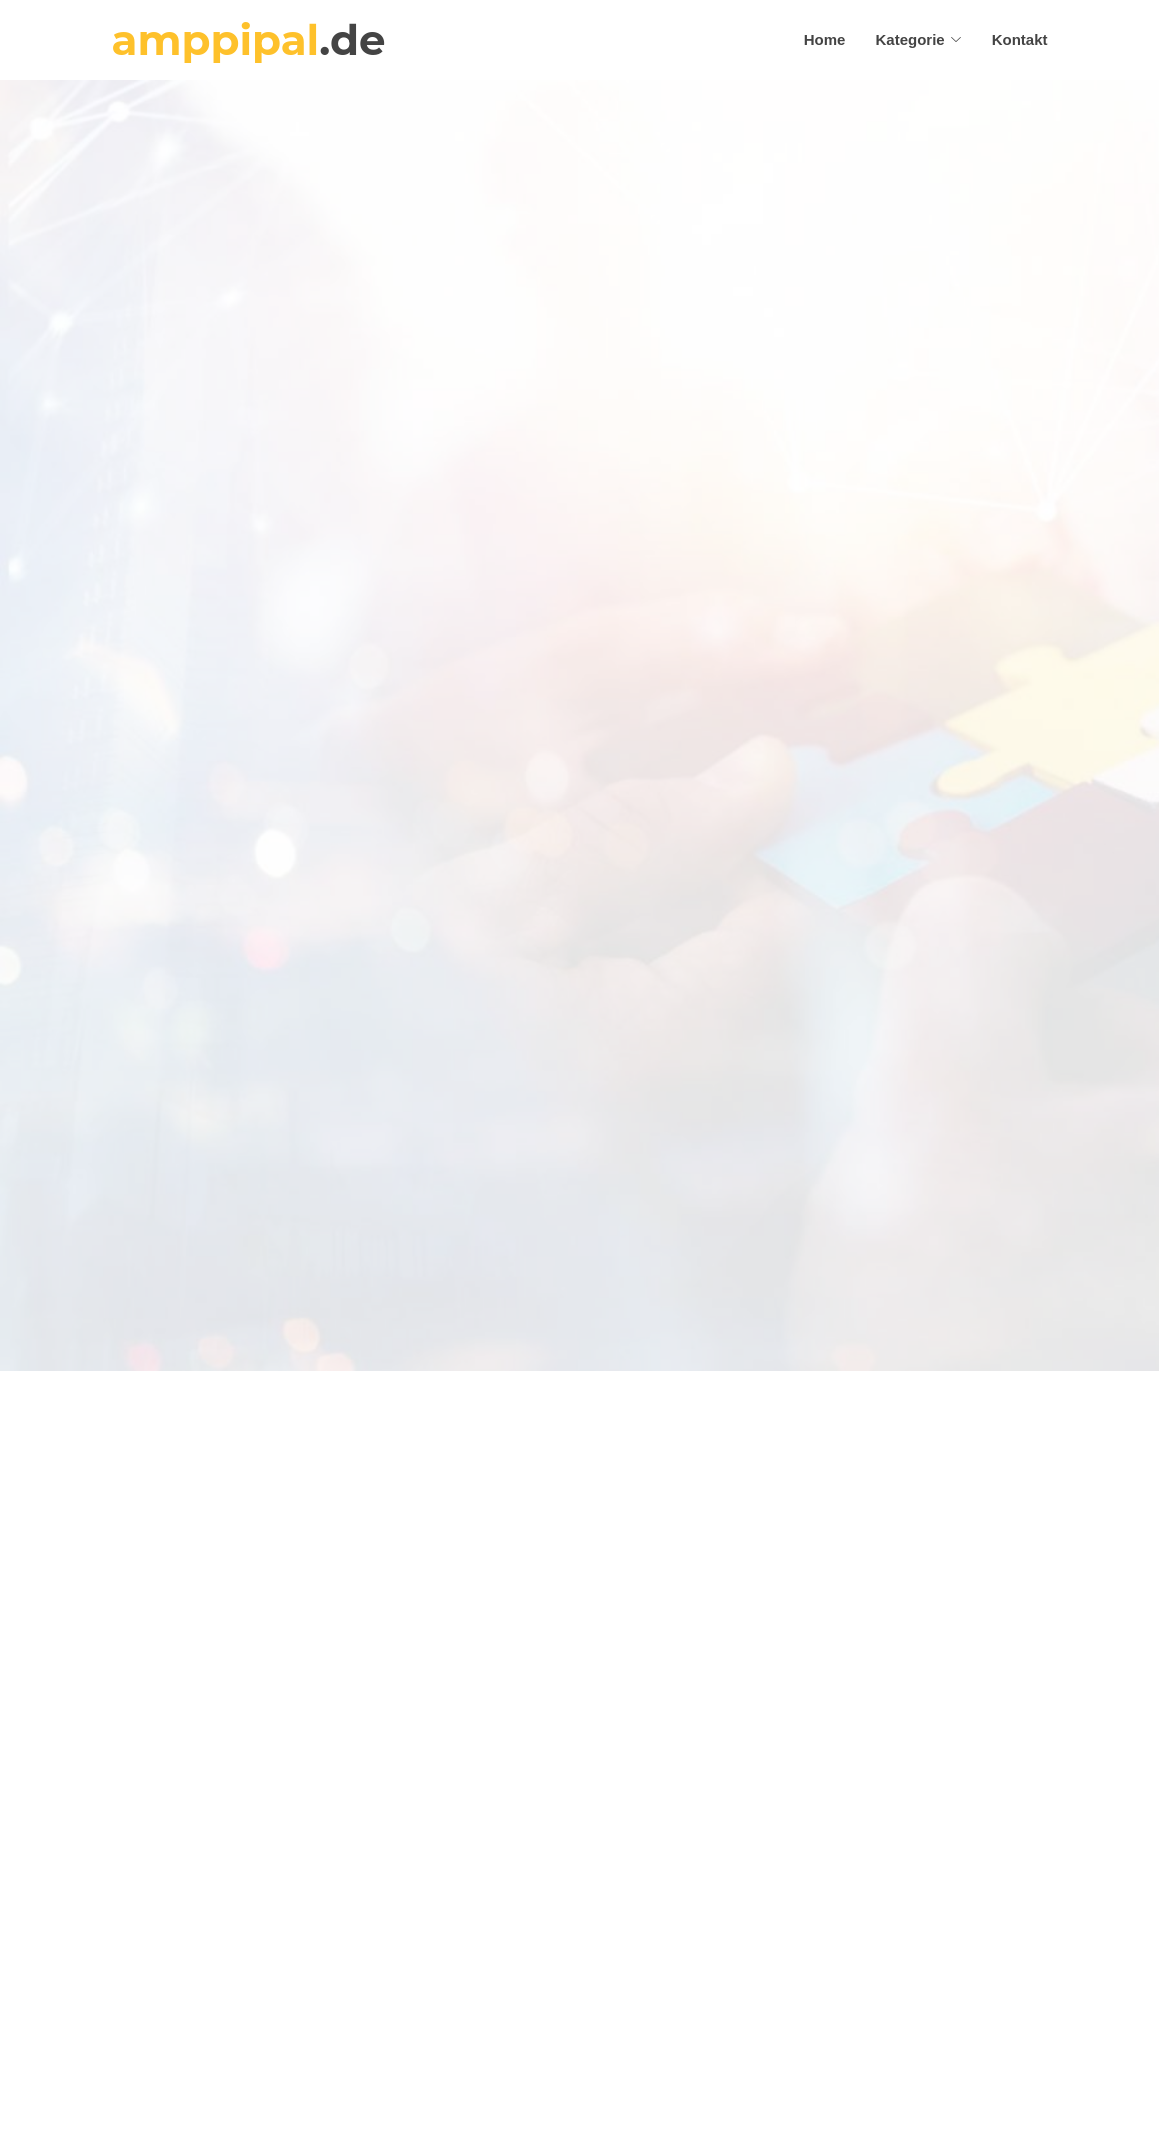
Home (825, 39)
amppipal (249, 40)
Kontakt (1020, 39)
